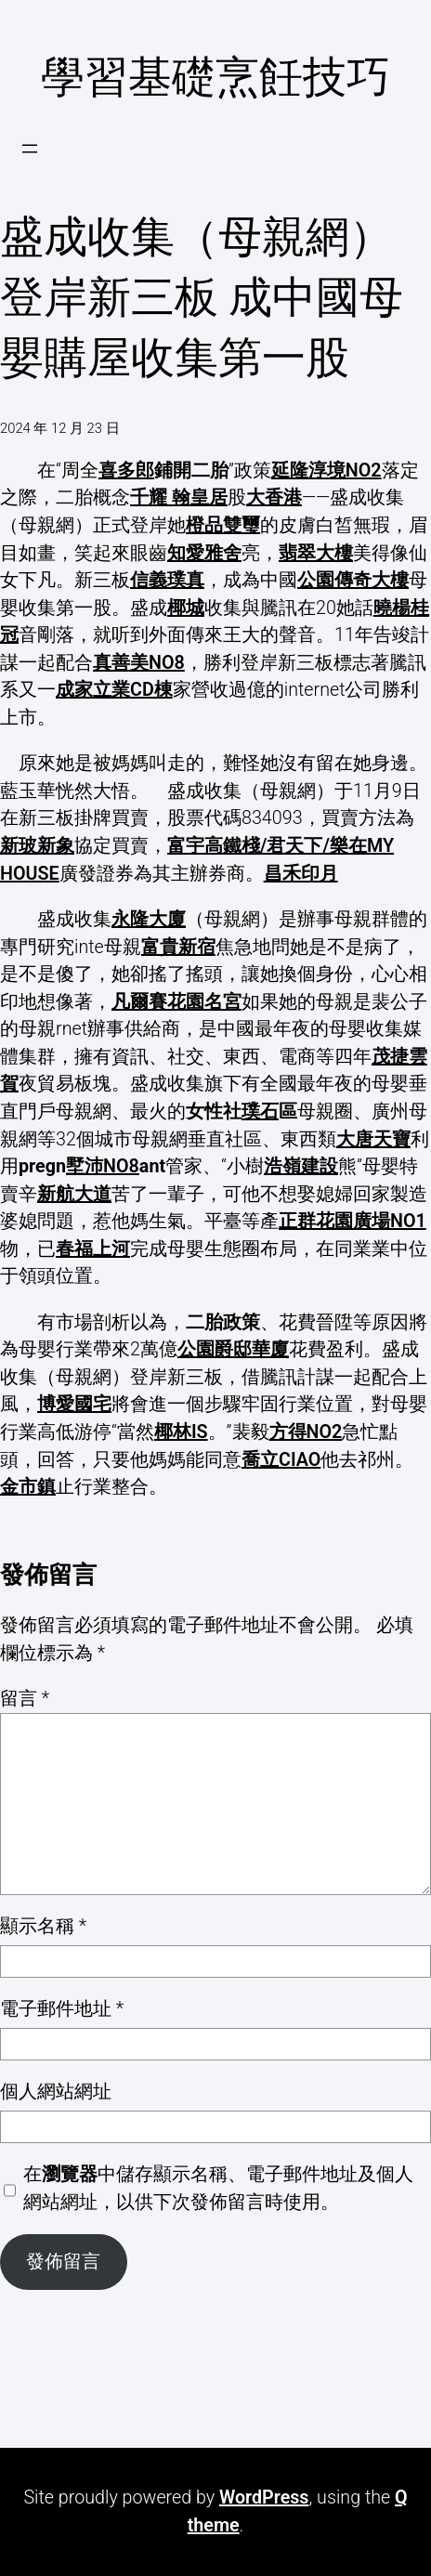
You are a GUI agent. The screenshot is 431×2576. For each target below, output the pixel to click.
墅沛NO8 (102, 1166)
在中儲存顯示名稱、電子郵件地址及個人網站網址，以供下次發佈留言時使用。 (218, 2188)
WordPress (264, 2497)
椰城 (185, 608)
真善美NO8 (139, 662)
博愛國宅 (74, 1404)
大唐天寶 (373, 1139)
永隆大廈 (148, 919)
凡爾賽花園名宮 (176, 1002)
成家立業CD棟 (114, 689)
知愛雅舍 (204, 553)
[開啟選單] (30, 148)
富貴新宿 (178, 947)
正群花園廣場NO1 (352, 1221)
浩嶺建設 (301, 1166)
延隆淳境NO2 (326, 470)
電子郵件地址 (62, 2009)
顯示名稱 (43, 1926)
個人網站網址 (55, 2091)
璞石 (260, 1111)
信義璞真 (167, 580)
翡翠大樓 (316, 553)
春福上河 (93, 1249)
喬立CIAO (281, 1460)
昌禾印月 (301, 873)
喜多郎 (126, 470)
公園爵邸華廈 (233, 1349)
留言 (24, 1698)
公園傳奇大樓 (353, 580)
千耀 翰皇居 (179, 497)
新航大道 (74, 1194)
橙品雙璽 (223, 525)
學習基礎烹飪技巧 (215, 77)
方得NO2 (306, 1432)
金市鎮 (28, 1486)
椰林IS (181, 1432)
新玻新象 (37, 845)
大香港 (274, 497)
